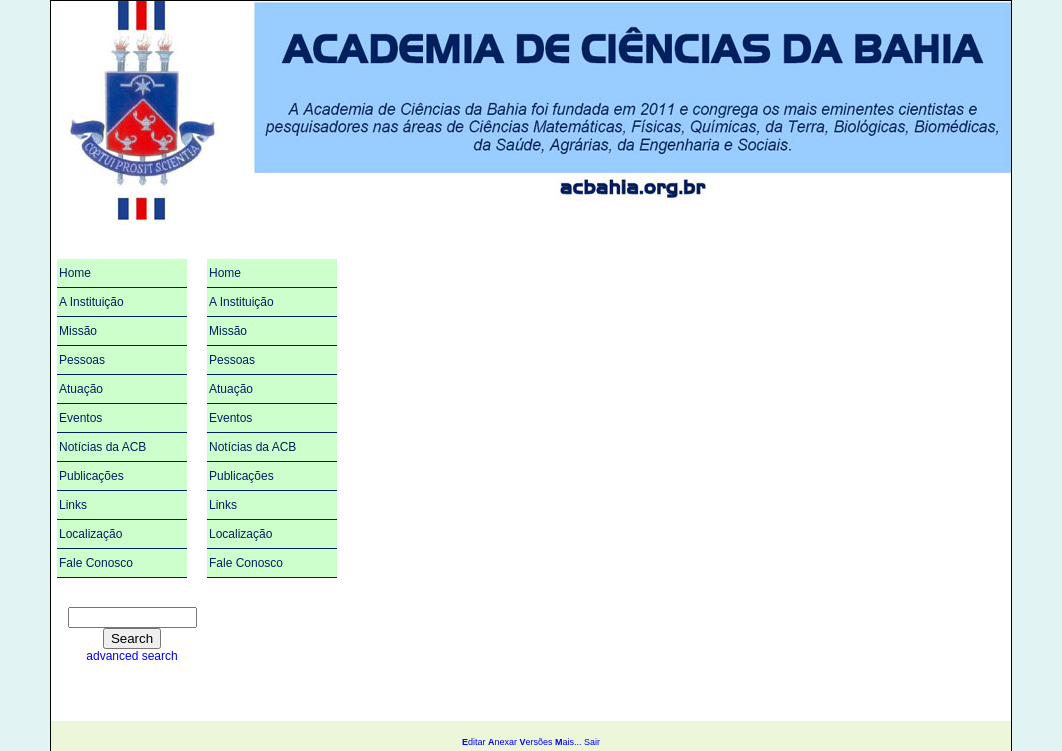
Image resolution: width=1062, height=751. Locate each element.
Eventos (80, 418)
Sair (592, 742)
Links (73, 505)
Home (75, 273)
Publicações (91, 476)
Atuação (81, 389)
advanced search (131, 656)
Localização (90, 534)
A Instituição (91, 302)
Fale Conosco (96, 563)
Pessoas (82, 360)
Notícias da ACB (102, 447)
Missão (78, 331)
